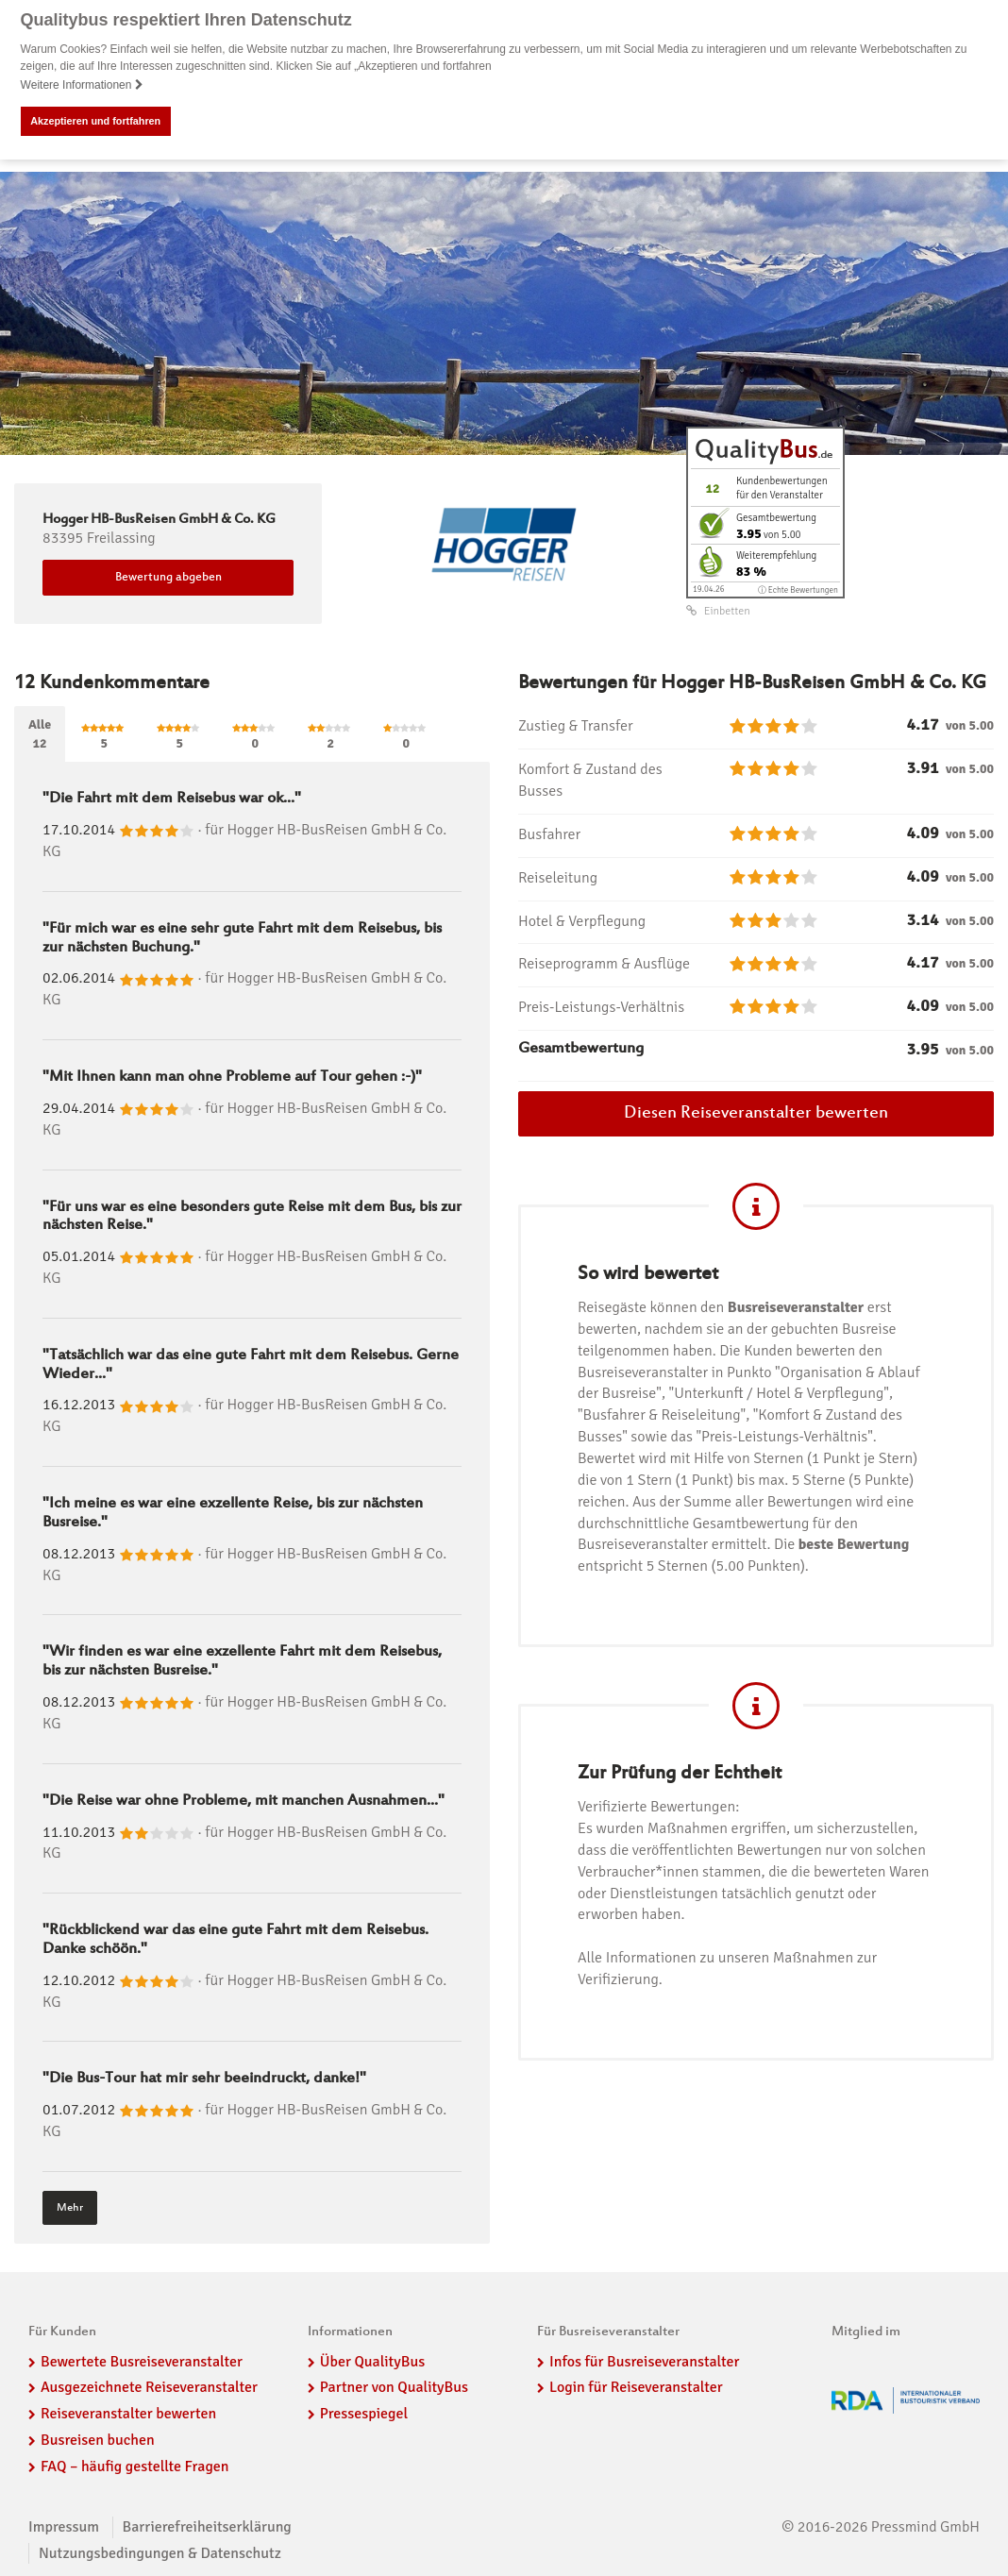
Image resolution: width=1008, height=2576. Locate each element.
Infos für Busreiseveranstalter (644, 2360)
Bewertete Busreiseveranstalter (142, 2360)
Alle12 (39, 733)
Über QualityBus (372, 2360)
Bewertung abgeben (168, 577)
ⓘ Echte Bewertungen (798, 589)
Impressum (63, 2526)
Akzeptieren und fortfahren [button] (95, 120)
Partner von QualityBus (394, 2387)
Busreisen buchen (98, 2440)
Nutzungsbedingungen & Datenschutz (160, 2552)
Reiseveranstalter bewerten (128, 2413)
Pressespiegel (364, 2413)
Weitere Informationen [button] (82, 85)
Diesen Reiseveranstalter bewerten (756, 1113)
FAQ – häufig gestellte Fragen (135, 2466)
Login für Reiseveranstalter (636, 2387)
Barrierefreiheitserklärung (207, 2526)
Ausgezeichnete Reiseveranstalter (149, 2387)
